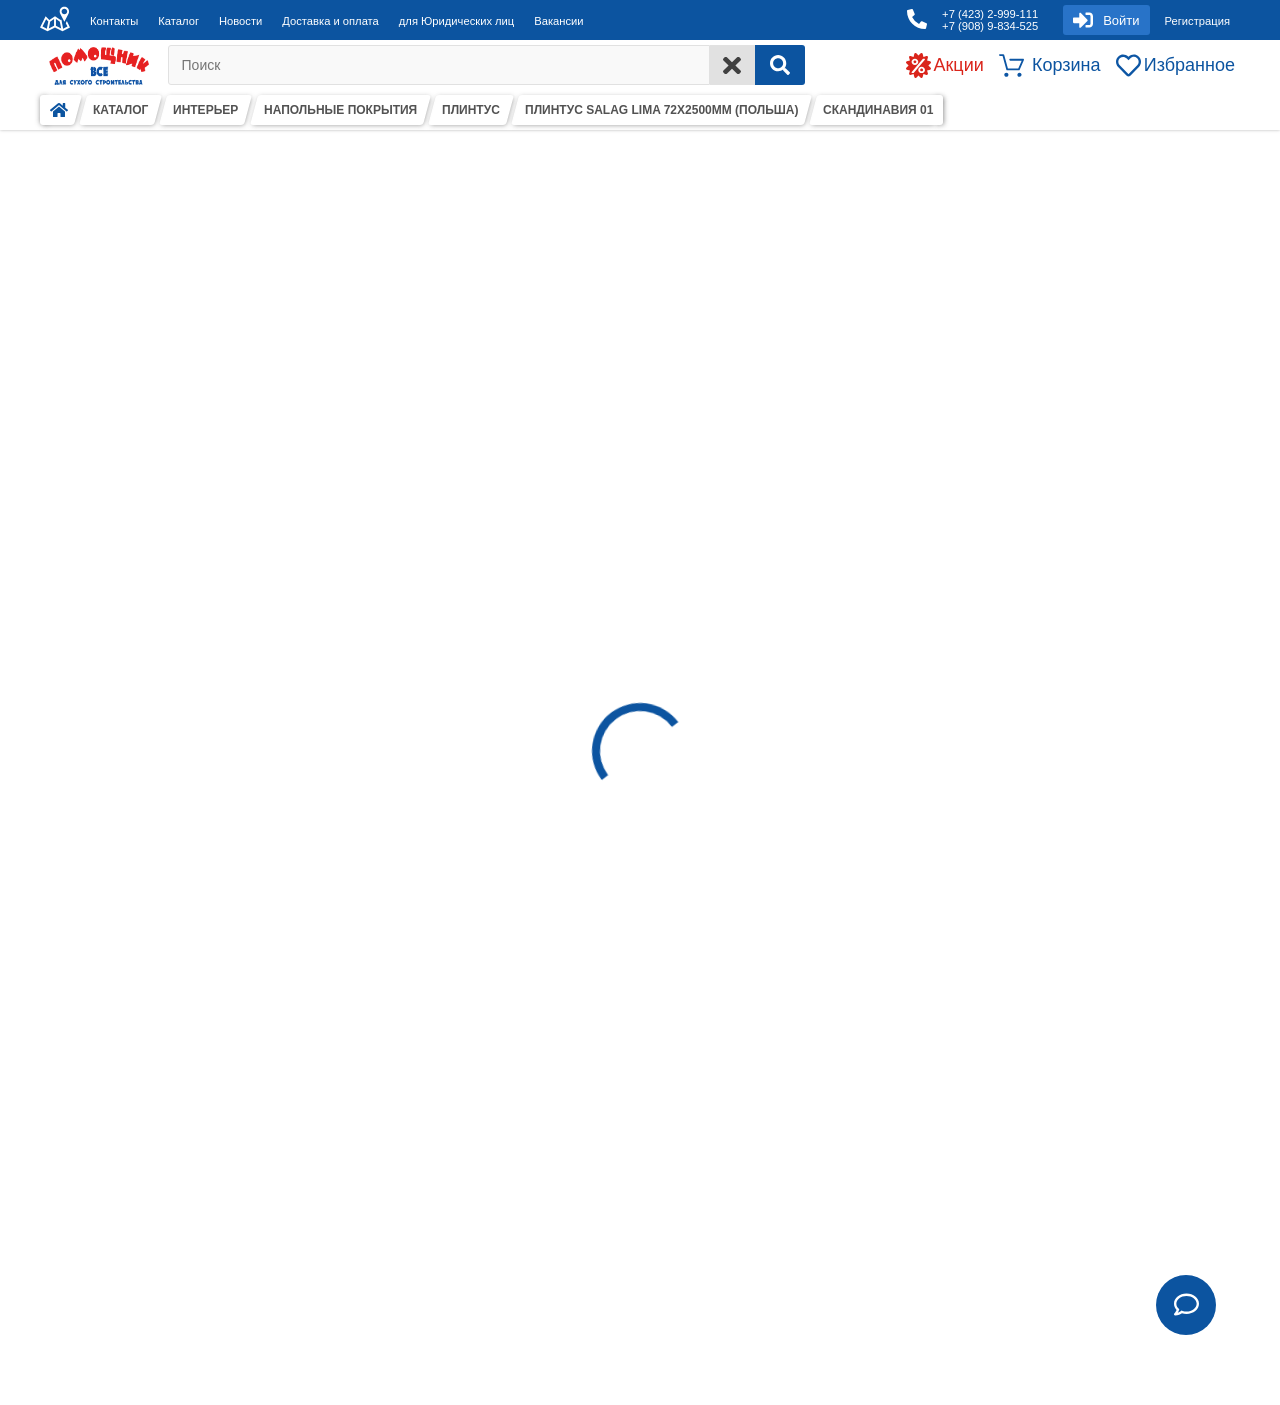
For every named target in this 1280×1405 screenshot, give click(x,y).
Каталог (178, 21)
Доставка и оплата (330, 21)
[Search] (780, 65)
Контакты (114, 21)
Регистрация (1197, 21)
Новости (240, 21)
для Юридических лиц (456, 21)
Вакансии (558, 21)
